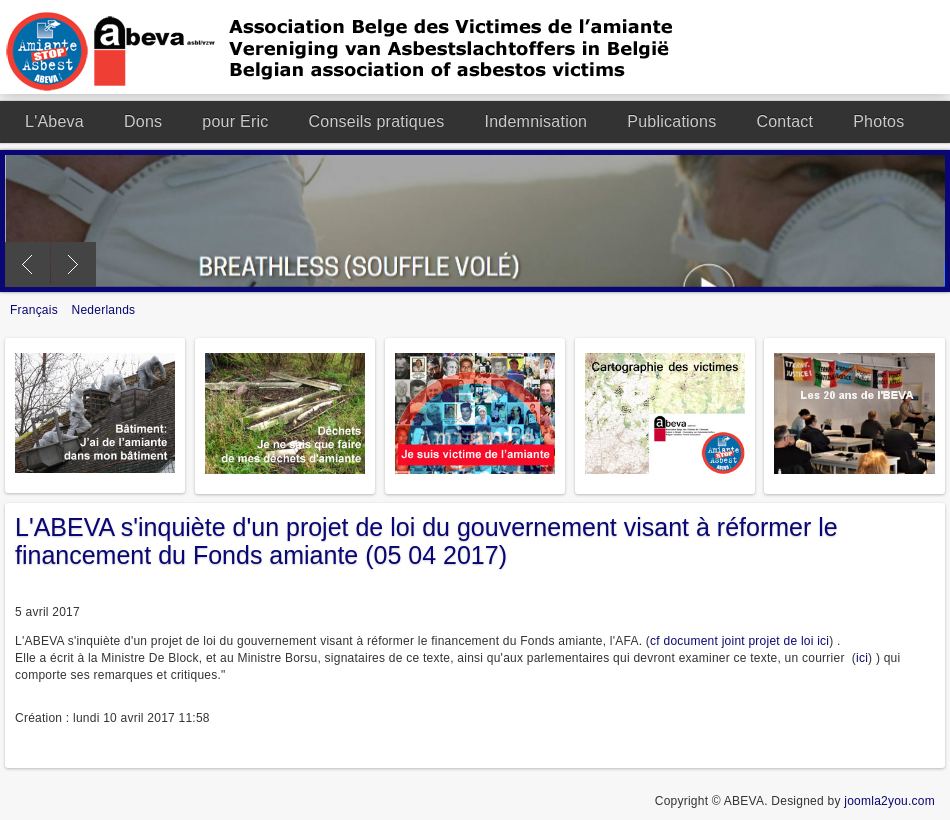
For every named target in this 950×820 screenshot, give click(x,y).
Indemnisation (535, 121)
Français (36, 310)
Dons (143, 121)
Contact (784, 121)
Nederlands (104, 310)
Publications (671, 121)
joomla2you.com (889, 801)
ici (862, 658)
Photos (878, 121)
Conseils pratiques (377, 121)
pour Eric (235, 121)
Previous (27, 264)
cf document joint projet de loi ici (739, 641)
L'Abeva (54, 121)
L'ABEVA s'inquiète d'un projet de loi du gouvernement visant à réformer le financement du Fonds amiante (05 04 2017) (426, 541)
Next (73, 264)
